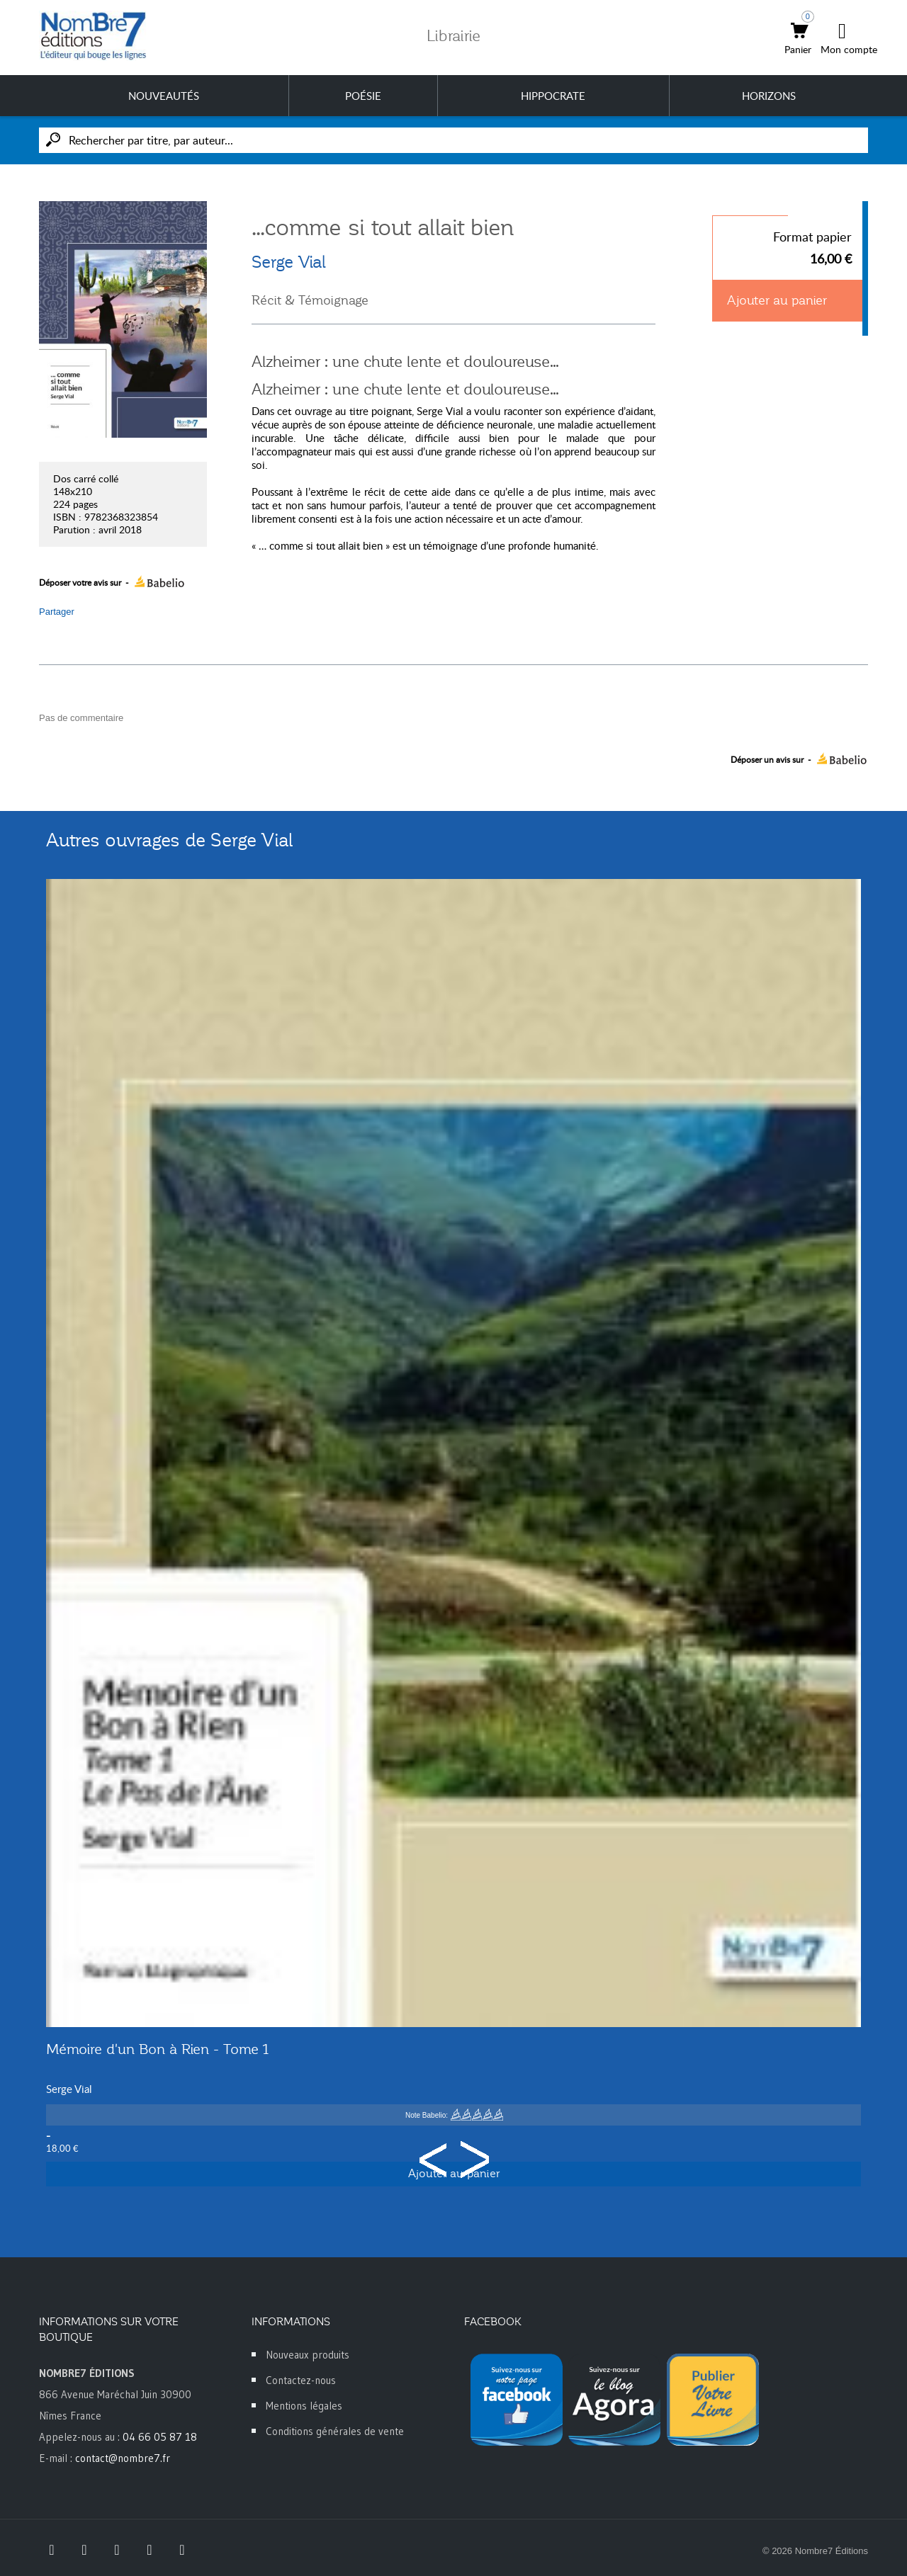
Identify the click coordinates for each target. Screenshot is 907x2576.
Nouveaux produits (307, 2354)
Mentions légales (304, 2405)
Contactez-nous (301, 2380)
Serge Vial (289, 262)
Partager (56, 611)
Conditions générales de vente (335, 2431)
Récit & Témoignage (310, 300)
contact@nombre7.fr (122, 2458)
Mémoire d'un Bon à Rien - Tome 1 (157, 2049)
